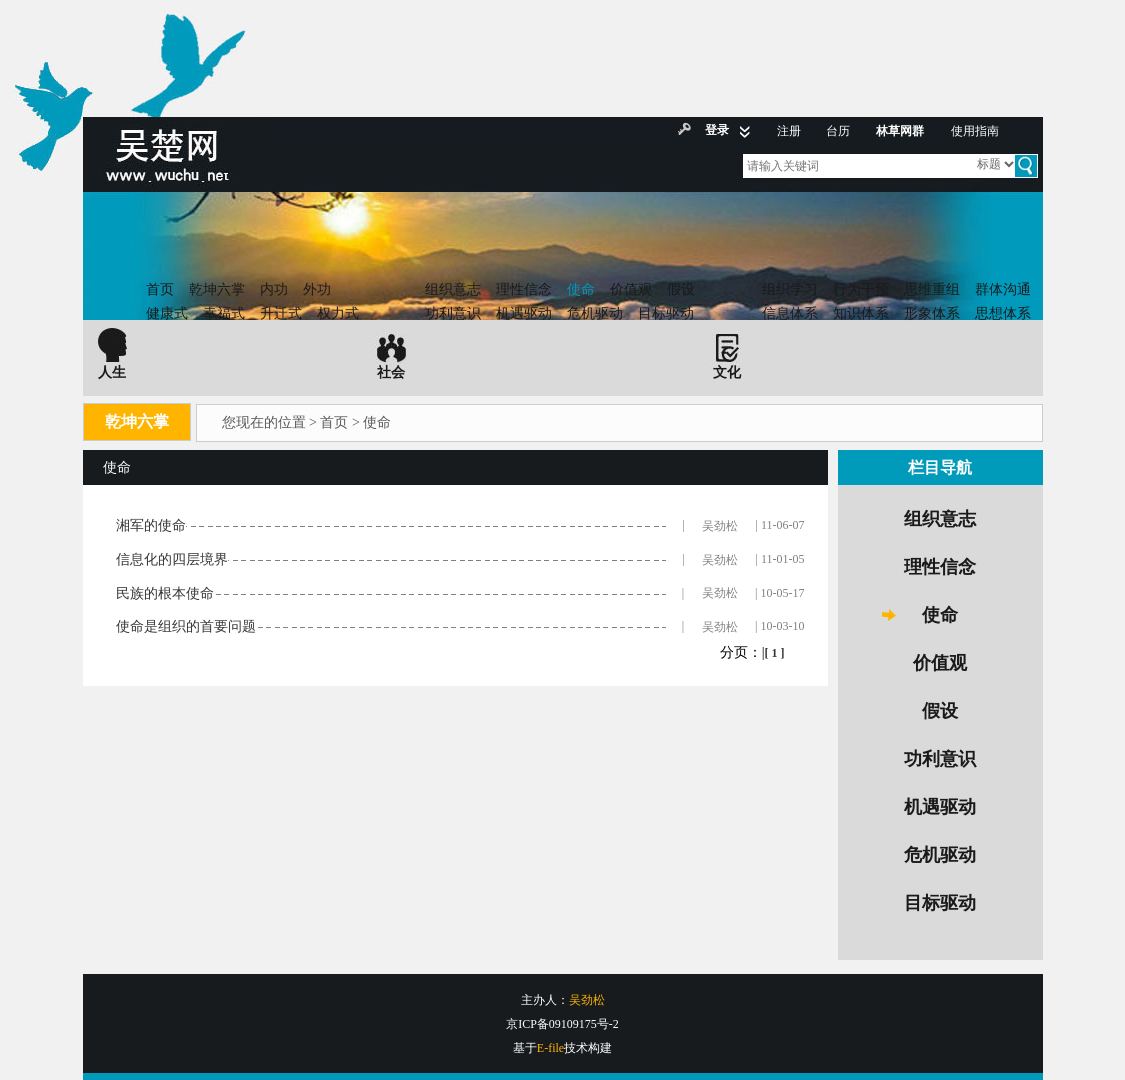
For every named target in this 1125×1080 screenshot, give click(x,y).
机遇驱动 (524, 313)
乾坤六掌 (217, 289)
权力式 (338, 313)
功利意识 (453, 313)
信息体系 (790, 313)
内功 (274, 289)
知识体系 (861, 313)
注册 (789, 131)
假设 (681, 289)
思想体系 (1003, 313)
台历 (838, 131)
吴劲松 (720, 526)
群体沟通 (1003, 289)
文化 (727, 372)
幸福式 (224, 313)
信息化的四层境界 (172, 559)
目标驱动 (666, 313)
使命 (581, 289)
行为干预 (861, 289)
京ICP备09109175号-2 (562, 1024)
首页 (160, 289)
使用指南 (975, 131)
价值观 (631, 289)
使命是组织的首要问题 (186, 626)
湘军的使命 (151, 525)
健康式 (167, 313)
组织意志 (453, 289)
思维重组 (932, 289)
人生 (112, 372)
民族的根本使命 (165, 593)
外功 (317, 289)
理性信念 (524, 289)
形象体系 (932, 313)
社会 (391, 372)
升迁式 (281, 313)
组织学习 (790, 289)
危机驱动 (595, 313)
